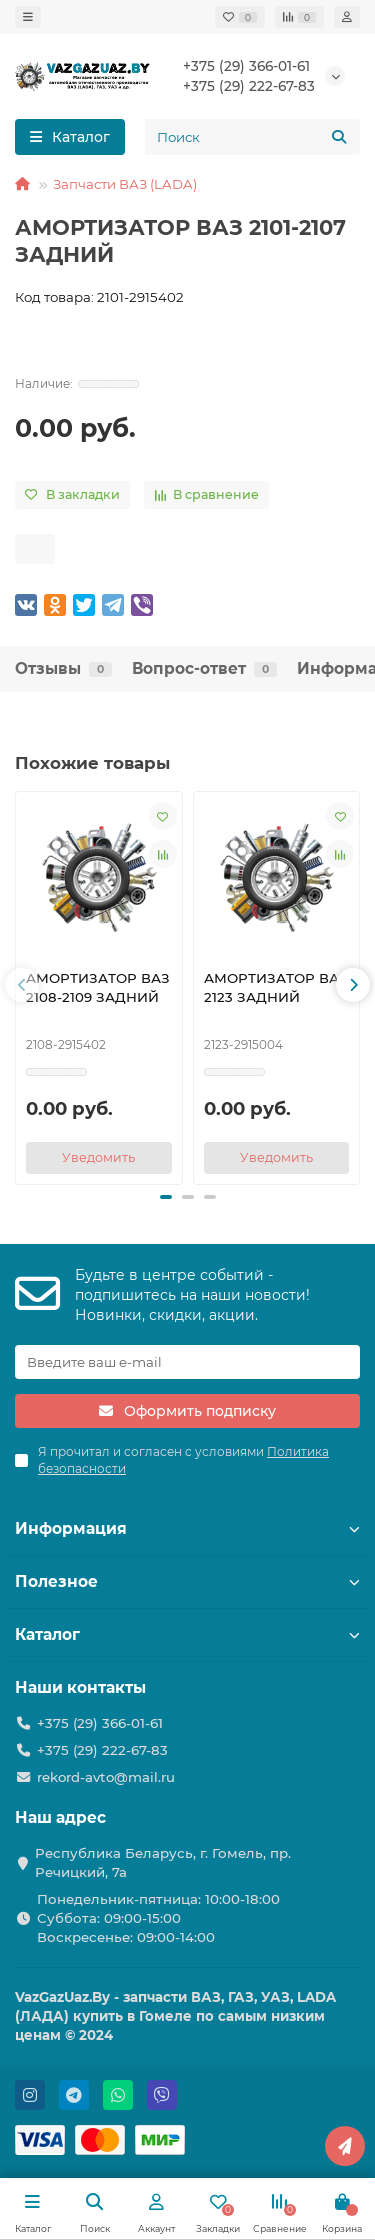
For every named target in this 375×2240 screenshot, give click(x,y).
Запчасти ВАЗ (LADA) (125, 184)
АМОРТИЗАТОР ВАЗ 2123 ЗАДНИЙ (276, 987)
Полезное (187, 1581)
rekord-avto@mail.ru (106, 1777)
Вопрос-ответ (204, 668)
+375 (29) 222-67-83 (249, 86)
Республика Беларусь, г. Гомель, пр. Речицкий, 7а (163, 1862)
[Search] (252, 137)
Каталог (187, 1634)
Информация (187, 1528)
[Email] (187, 1362)
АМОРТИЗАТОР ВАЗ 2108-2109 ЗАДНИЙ (98, 987)
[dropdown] (28, 17)
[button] (22, 985)
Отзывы (63, 668)
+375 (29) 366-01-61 (246, 66)
